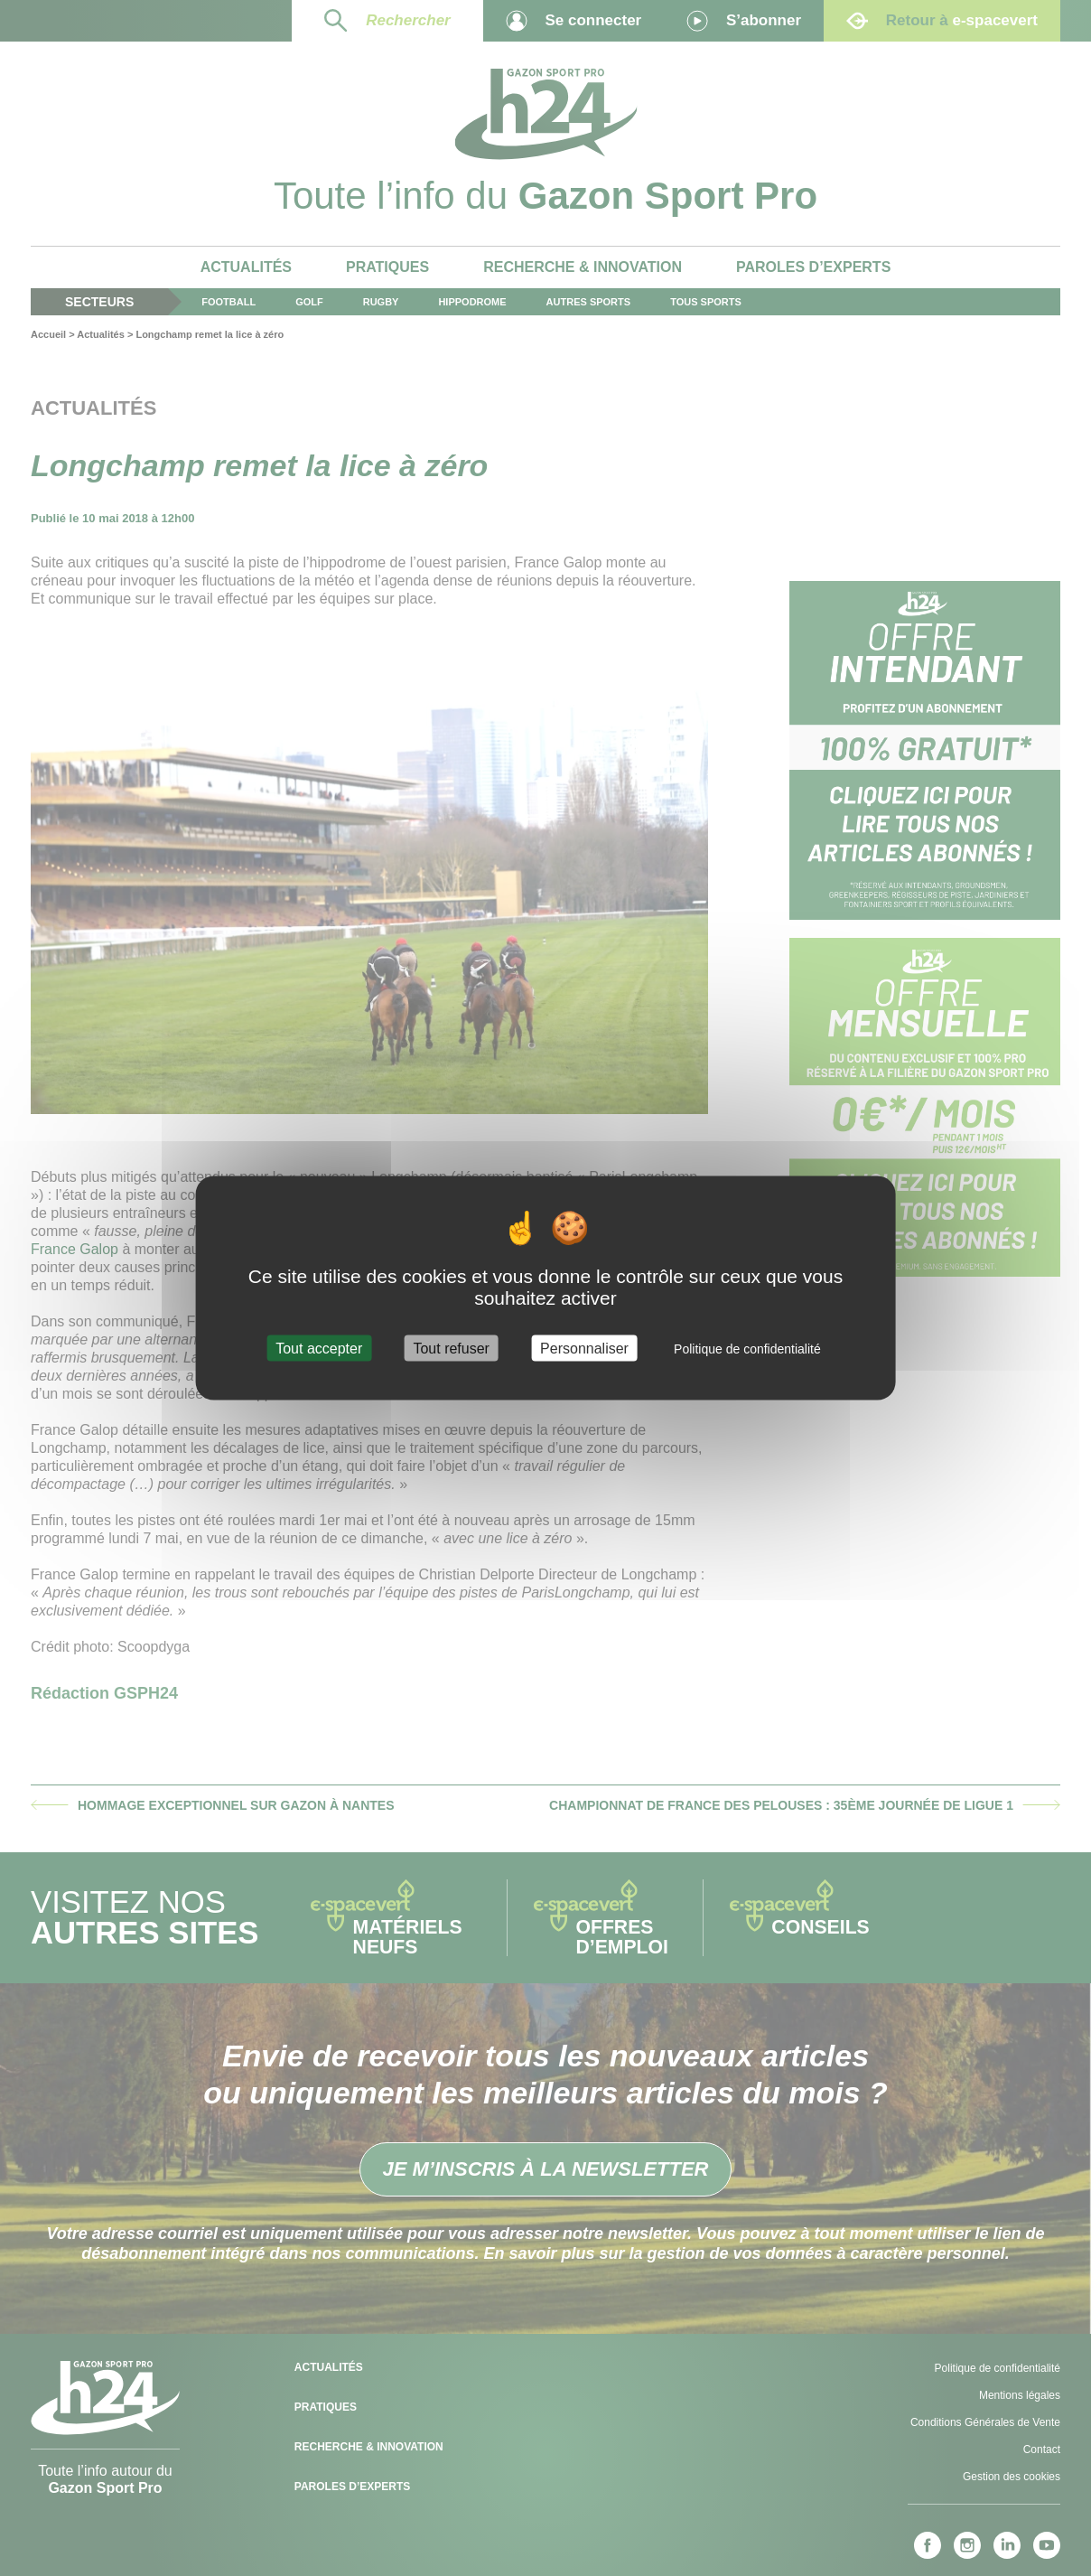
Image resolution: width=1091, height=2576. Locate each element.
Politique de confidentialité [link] (747, 1349)
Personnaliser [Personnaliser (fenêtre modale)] (584, 1348)
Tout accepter (318, 1348)
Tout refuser (451, 1348)
